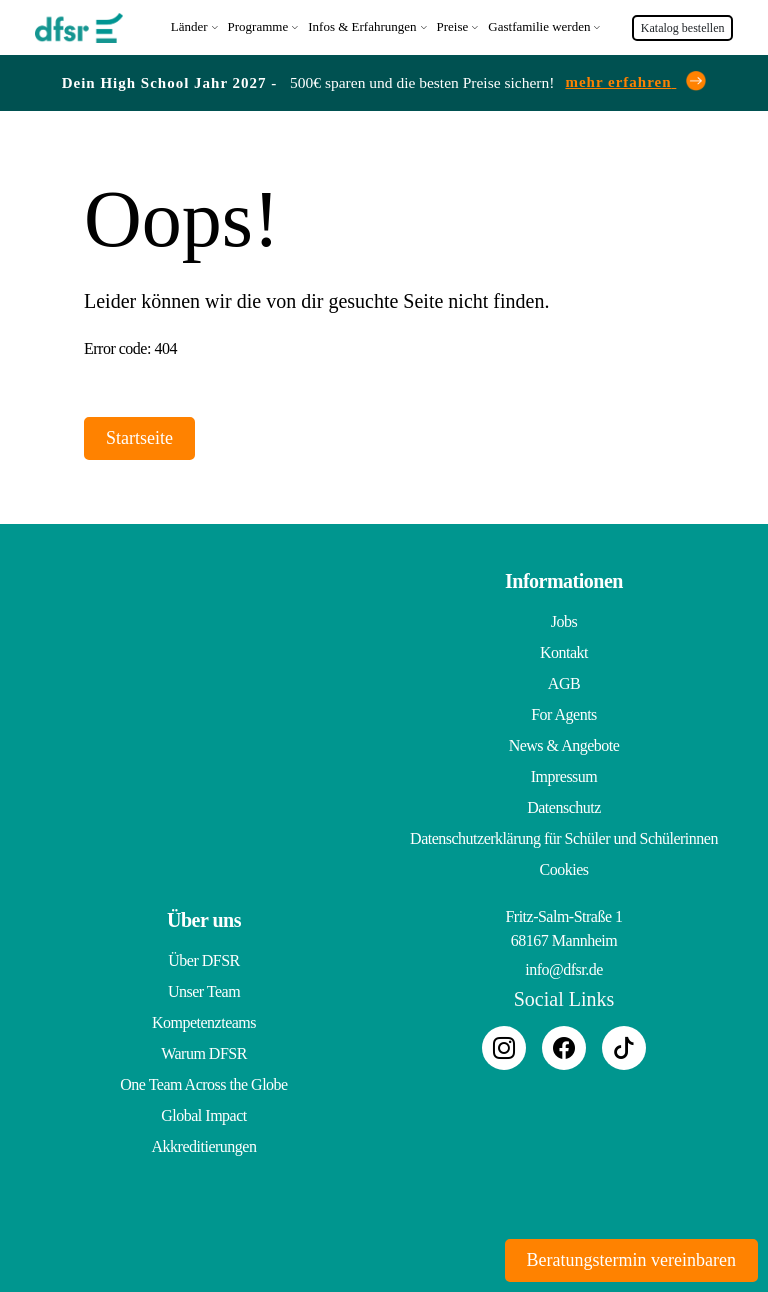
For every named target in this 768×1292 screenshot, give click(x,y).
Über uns (204, 918)
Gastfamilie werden (539, 25)
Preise (453, 25)
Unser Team (204, 989)
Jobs (564, 619)
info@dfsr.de (564, 967)
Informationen (564, 579)
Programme (258, 25)
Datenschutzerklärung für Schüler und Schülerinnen (564, 836)
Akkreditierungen (204, 1144)
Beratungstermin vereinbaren (631, 1260)
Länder (189, 25)
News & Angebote (564, 743)
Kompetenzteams (204, 1020)
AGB (564, 681)
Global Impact (203, 1113)
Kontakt (564, 650)
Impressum (564, 774)
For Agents (564, 712)
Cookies (564, 867)
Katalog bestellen (683, 27)
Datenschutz (564, 805)
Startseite (139, 436)
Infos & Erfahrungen (362, 25)
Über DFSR (204, 958)
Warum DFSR (204, 1051)
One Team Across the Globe (203, 1082)
